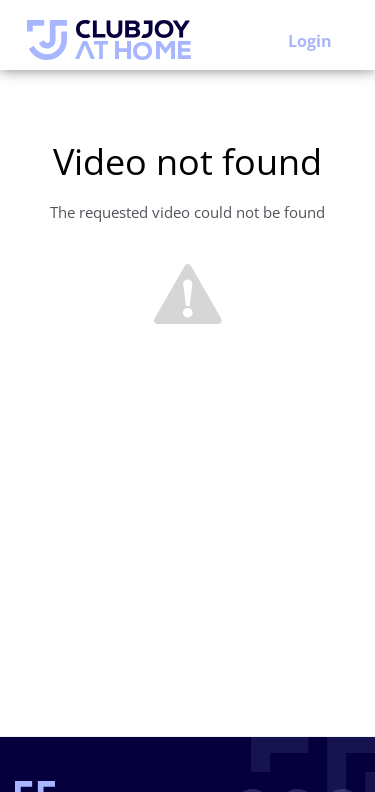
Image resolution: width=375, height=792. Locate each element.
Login (310, 41)
